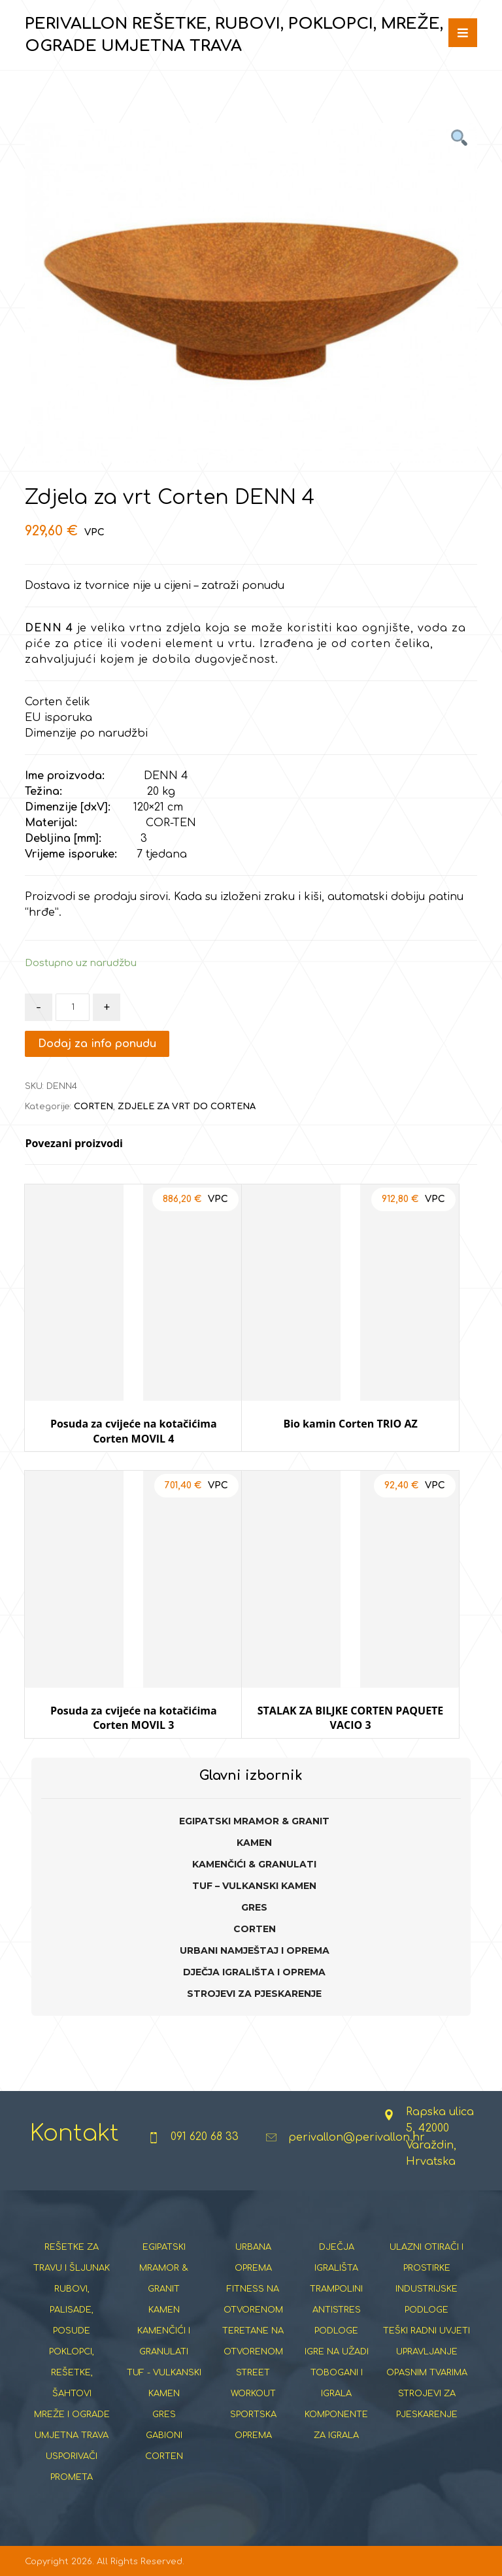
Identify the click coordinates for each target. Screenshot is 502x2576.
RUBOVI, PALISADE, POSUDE (71, 2309)
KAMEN (254, 1842)
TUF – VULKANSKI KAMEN (254, 1886)
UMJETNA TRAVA (72, 2435)
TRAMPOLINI (336, 2289)
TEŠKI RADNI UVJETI (426, 2330)
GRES (254, 1907)
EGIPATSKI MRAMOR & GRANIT (254, 1821)
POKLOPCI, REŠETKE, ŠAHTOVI (71, 2372)
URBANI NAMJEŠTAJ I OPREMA (254, 1950)
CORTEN (93, 1106)
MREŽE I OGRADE (72, 2414)
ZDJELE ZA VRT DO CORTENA (187, 1106)
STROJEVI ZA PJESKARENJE (254, 1993)
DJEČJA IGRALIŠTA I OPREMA (254, 1972)
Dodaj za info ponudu (97, 1044)
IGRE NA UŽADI (337, 2351)
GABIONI (164, 2435)
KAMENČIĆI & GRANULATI (254, 1864)
